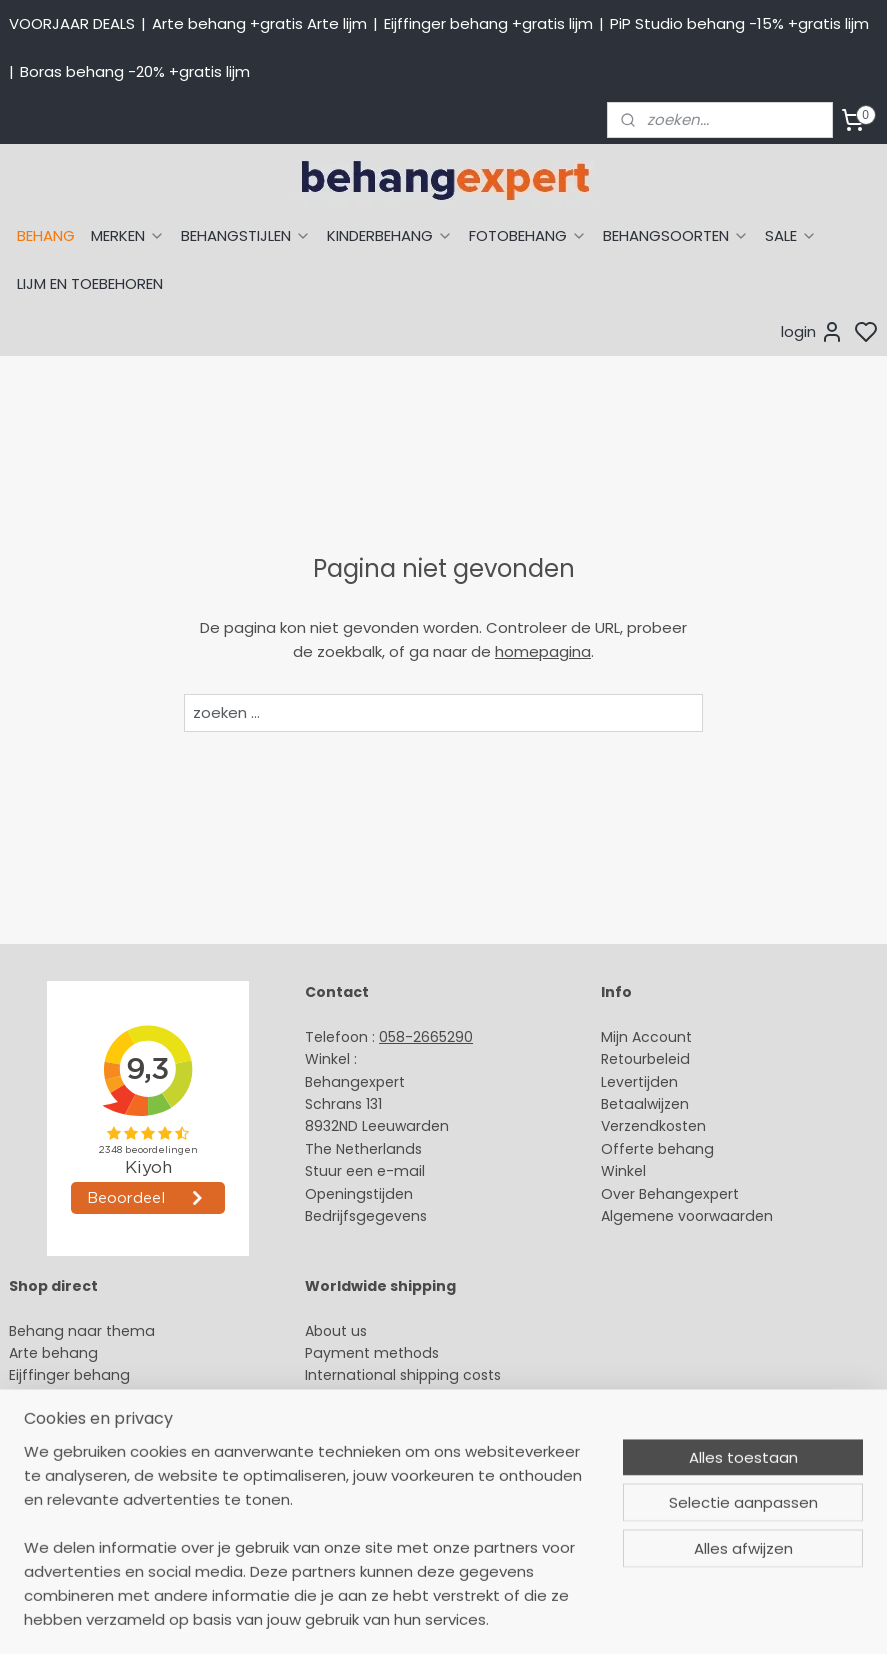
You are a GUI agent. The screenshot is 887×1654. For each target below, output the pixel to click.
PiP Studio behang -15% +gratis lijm (739, 23)
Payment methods (372, 1353)
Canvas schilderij (69, 1532)
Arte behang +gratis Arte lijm (259, 23)
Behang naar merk (75, 1420)
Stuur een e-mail (367, 1171)
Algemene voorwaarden (687, 1216)
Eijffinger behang (69, 1375)
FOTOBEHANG (528, 235)
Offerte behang (657, 1149)
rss (632, 1617)
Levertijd (630, 1082)
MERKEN (128, 235)
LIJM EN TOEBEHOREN (90, 283)
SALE (791, 235)
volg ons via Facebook (413, 1421)
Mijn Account (646, 1037)
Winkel (623, 1171)
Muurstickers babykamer (96, 1465)
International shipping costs (403, 1375)
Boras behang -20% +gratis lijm (135, 71)
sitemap (590, 1617)
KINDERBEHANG (390, 235)
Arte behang (53, 1353)
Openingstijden (359, 1194)
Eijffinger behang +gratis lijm (488, 23)
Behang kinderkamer (83, 1443)
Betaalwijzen (645, 1104)
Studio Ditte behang (80, 1398)
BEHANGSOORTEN (676, 235)
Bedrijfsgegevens (366, 1216)
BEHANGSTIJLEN (246, 235)
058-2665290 (426, 1037)
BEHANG (46, 235)
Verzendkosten (653, 1126)
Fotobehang (52, 1510)
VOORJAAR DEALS (72, 23)
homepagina (543, 651)
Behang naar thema (82, 1331)
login (812, 332)
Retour (624, 1059)
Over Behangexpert (670, 1194)
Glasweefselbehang (79, 1487)
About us (336, 1331)
